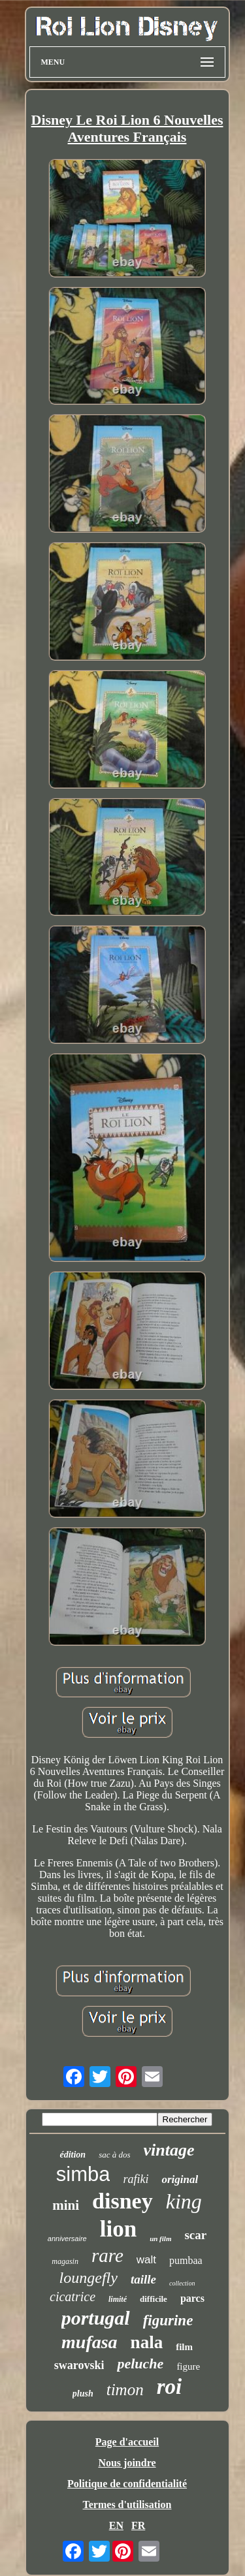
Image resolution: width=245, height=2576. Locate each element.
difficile (153, 2299)
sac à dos (114, 2155)
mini (65, 2205)
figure (188, 2366)
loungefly (88, 2277)
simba (83, 2174)
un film (160, 2238)
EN (116, 2525)
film (184, 2347)
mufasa (89, 2342)
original (179, 2179)
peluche (140, 2363)
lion (118, 2229)
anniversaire (67, 2238)
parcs (192, 2298)
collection (182, 2283)
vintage (169, 2150)
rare (107, 2255)
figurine (168, 2320)
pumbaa (186, 2260)
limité (117, 2299)
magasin (65, 2261)
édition (72, 2155)
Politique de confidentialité (127, 2483)
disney (122, 2201)
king (184, 2201)
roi (169, 2386)
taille (143, 2279)
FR (138, 2525)
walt (146, 2260)
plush (83, 2393)
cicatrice (72, 2296)
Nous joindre (126, 2462)
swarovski (79, 2365)
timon (125, 2389)
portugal (95, 2318)
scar (195, 2235)
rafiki (135, 2179)
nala (147, 2342)
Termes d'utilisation (127, 2504)
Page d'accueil (127, 2441)
